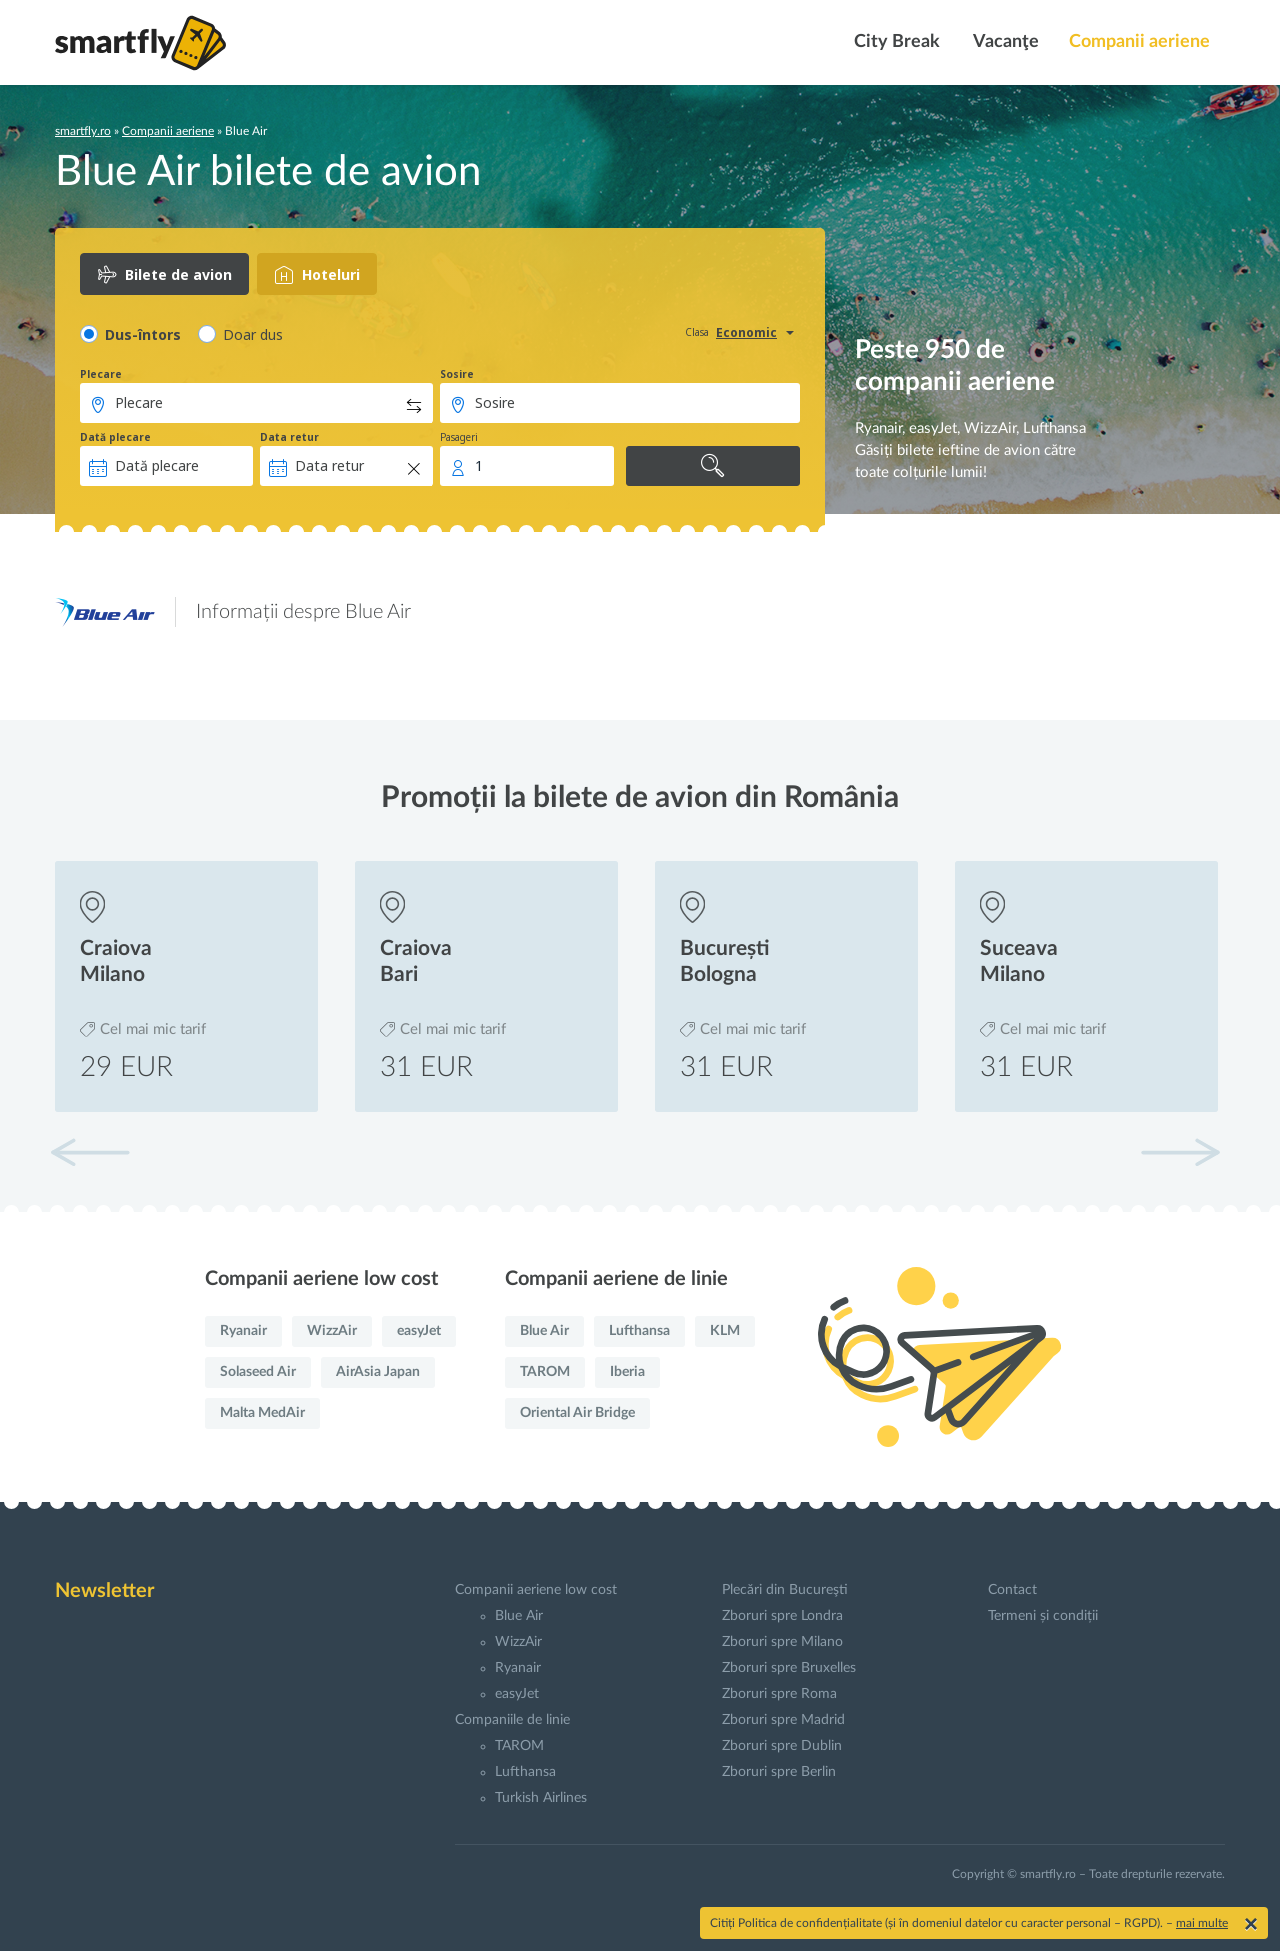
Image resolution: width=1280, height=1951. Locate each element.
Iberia (627, 1372)
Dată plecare (115, 437)
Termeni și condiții (1043, 1616)
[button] (1180, 1152)
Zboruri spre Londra (782, 1616)
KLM (725, 1331)
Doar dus (253, 334)
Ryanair (243, 1331)
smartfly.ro (83, 131)
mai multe (1202, 1923)
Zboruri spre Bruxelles (789, 1668)
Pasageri (459, 437)
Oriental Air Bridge (577, 1413)
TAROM (545, 1372)
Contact (1012, 1590)
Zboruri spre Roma (779, 1694)
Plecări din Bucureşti (785, 1590)
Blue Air (544, 1331)
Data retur (289, 437)
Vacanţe (1004, 42)
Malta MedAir (262, 1413)
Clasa (697, 332)
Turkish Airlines (541, 1798)
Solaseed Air (258, 1372)
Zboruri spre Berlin (779, 1772)
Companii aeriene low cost (536, 1590)
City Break (895, 42)
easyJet (419, 1331)
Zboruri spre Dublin (782, 1746)
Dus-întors (143, 334)
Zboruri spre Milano (782, 1642)
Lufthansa (639, 1331)
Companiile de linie (512, 1720)
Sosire (457, 374)
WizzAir (332, 1331)
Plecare (101, 374)
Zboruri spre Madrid (783, 1720)
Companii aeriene (1139, 42)
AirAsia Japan (378, 1372)
